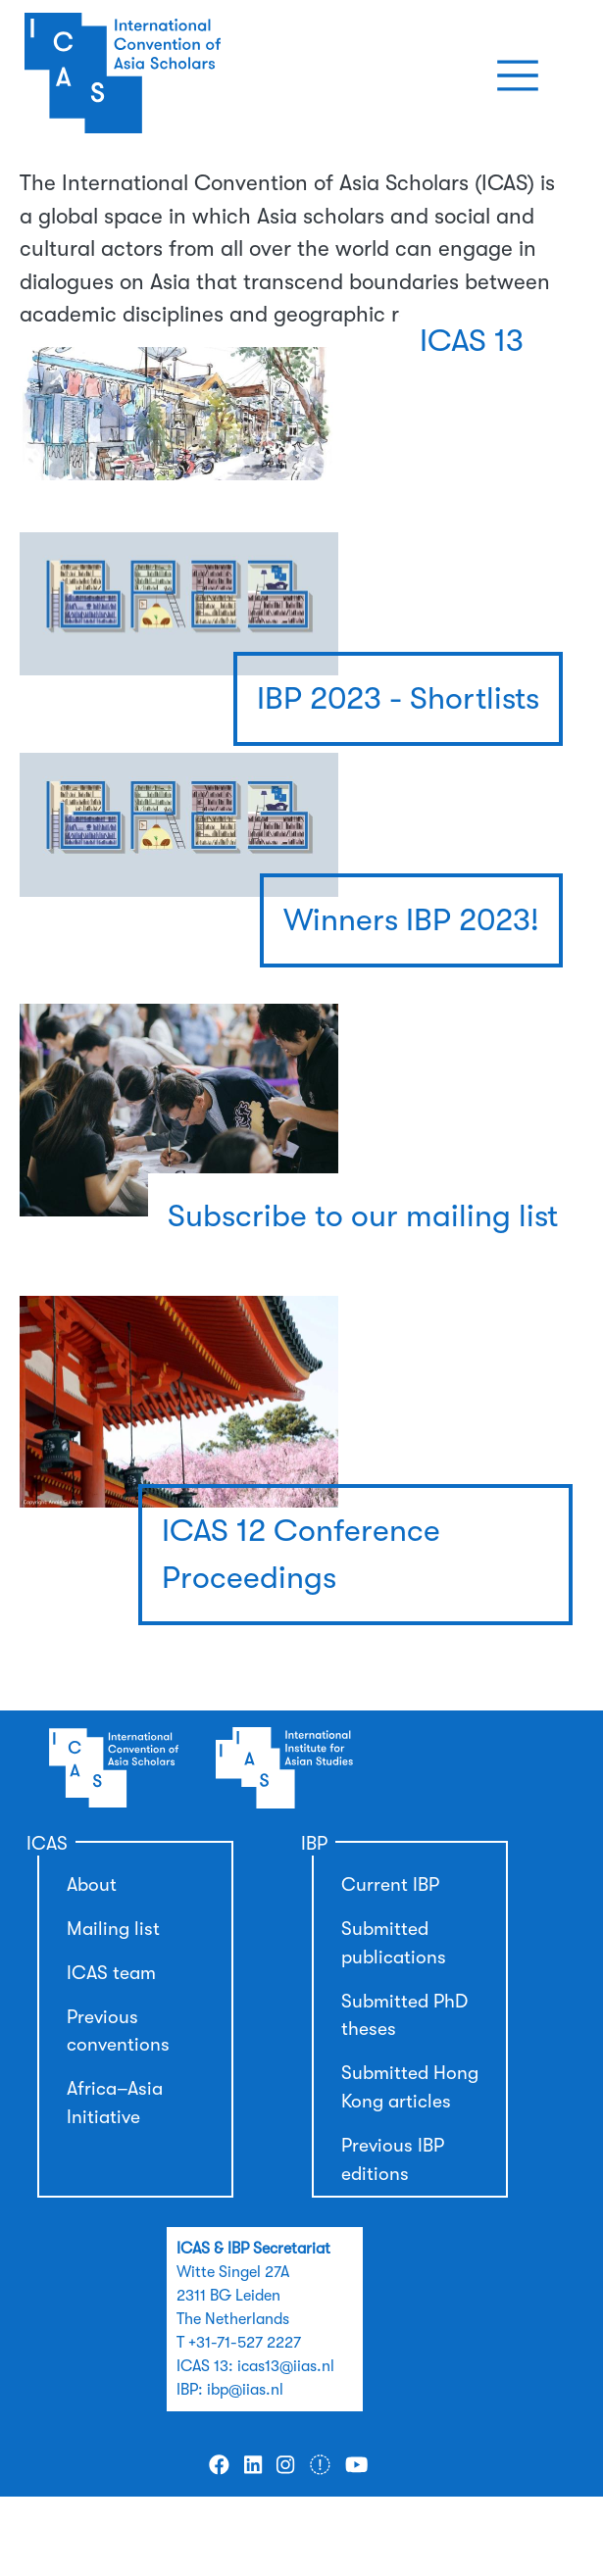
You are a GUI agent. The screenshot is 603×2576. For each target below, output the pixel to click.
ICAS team (111, 1973)
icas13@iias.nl (285, 2366)
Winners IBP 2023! (411, 920)
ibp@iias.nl (245, 2390)
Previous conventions (118, 2031)
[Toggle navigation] (517, 75)
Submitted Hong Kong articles (409, 2087)
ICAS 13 (472, 340)
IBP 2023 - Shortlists (398, 698)
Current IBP (390, 1885)
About (92, 1885)
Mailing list (113, 1929)
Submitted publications (393, 1943)
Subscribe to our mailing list (363, 1216)
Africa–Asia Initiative (115, 2103)
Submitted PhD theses (404, 2016)
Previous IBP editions (392, 2160)
